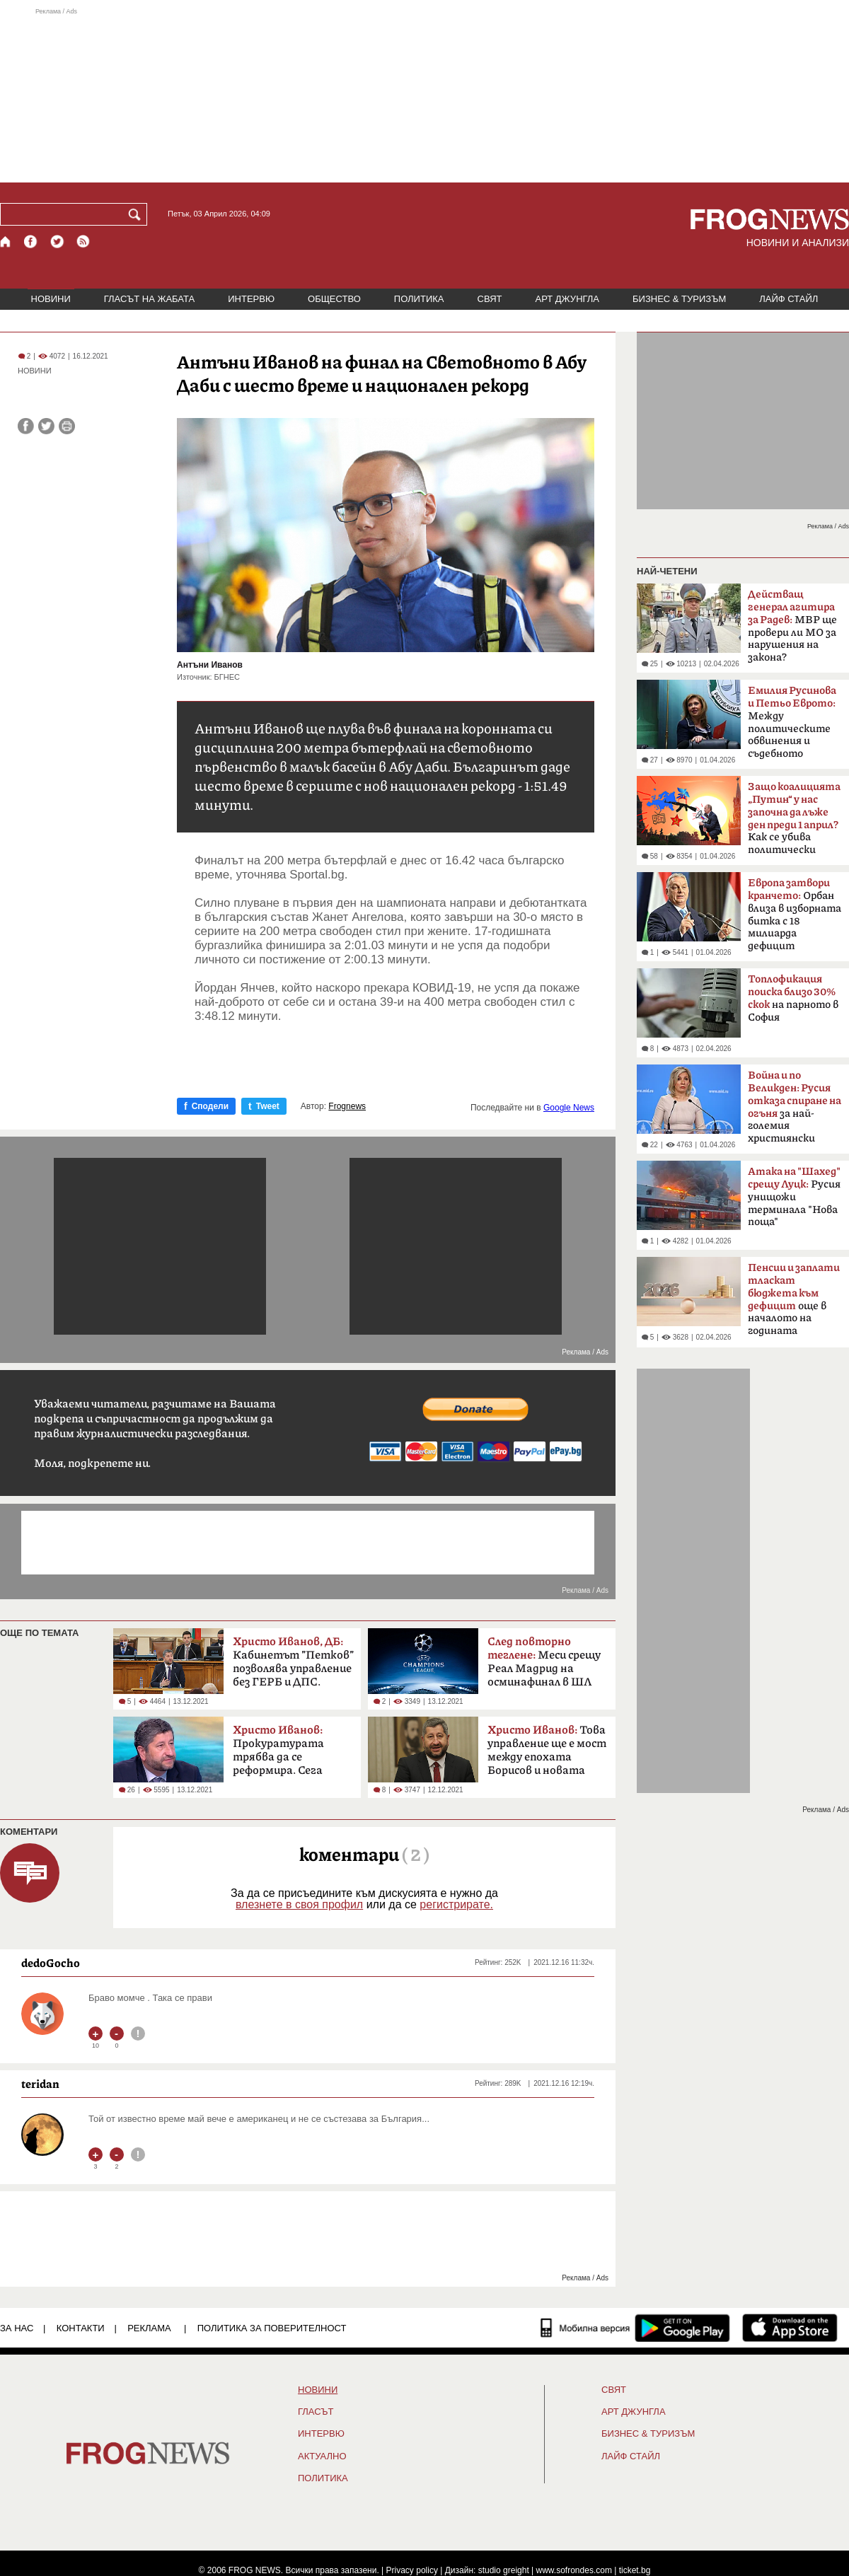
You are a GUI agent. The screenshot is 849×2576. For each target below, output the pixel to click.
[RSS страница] (83, 241)
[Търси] (137, 214)
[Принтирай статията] (67, 426)
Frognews (347, 1106)
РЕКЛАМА (149, 2328)
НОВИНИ (51, 299)
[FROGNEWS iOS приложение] (789, 2328)
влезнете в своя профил (299, 1904)
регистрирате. (456, 1904)
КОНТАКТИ (81, 2328)
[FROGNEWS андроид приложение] (682, 2328)
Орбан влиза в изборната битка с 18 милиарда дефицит (794, 914)
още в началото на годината (794, 1299)
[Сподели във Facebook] (26, 426)
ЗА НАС (16, 2328)
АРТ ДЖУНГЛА (567, 299)
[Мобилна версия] (585, 2328)
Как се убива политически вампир (794, 822)
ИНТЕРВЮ (251, 299)
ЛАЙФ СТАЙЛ (788, 299)
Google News (568, 1108)
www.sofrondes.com (574, 2570)
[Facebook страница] (31, 241)
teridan (40, 2083)
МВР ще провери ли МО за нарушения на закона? (792, 626)
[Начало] (6, 241)
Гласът (315, 2412)
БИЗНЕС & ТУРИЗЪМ (679, 299)
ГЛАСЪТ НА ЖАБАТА (149, 299)
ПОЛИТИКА (419, 299)
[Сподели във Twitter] (46, 426)
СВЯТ (490, 299)
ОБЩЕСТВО (334, 299)
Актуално (322, 2456)
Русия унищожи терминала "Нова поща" (794, 1197)
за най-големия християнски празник (794, 1111)
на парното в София (793, 998)
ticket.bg (635, 2570)
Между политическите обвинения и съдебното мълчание (792, 726)
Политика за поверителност (272, 2328)
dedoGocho (50, 1962)
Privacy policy (412, 2570)
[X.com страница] (57, 241)
